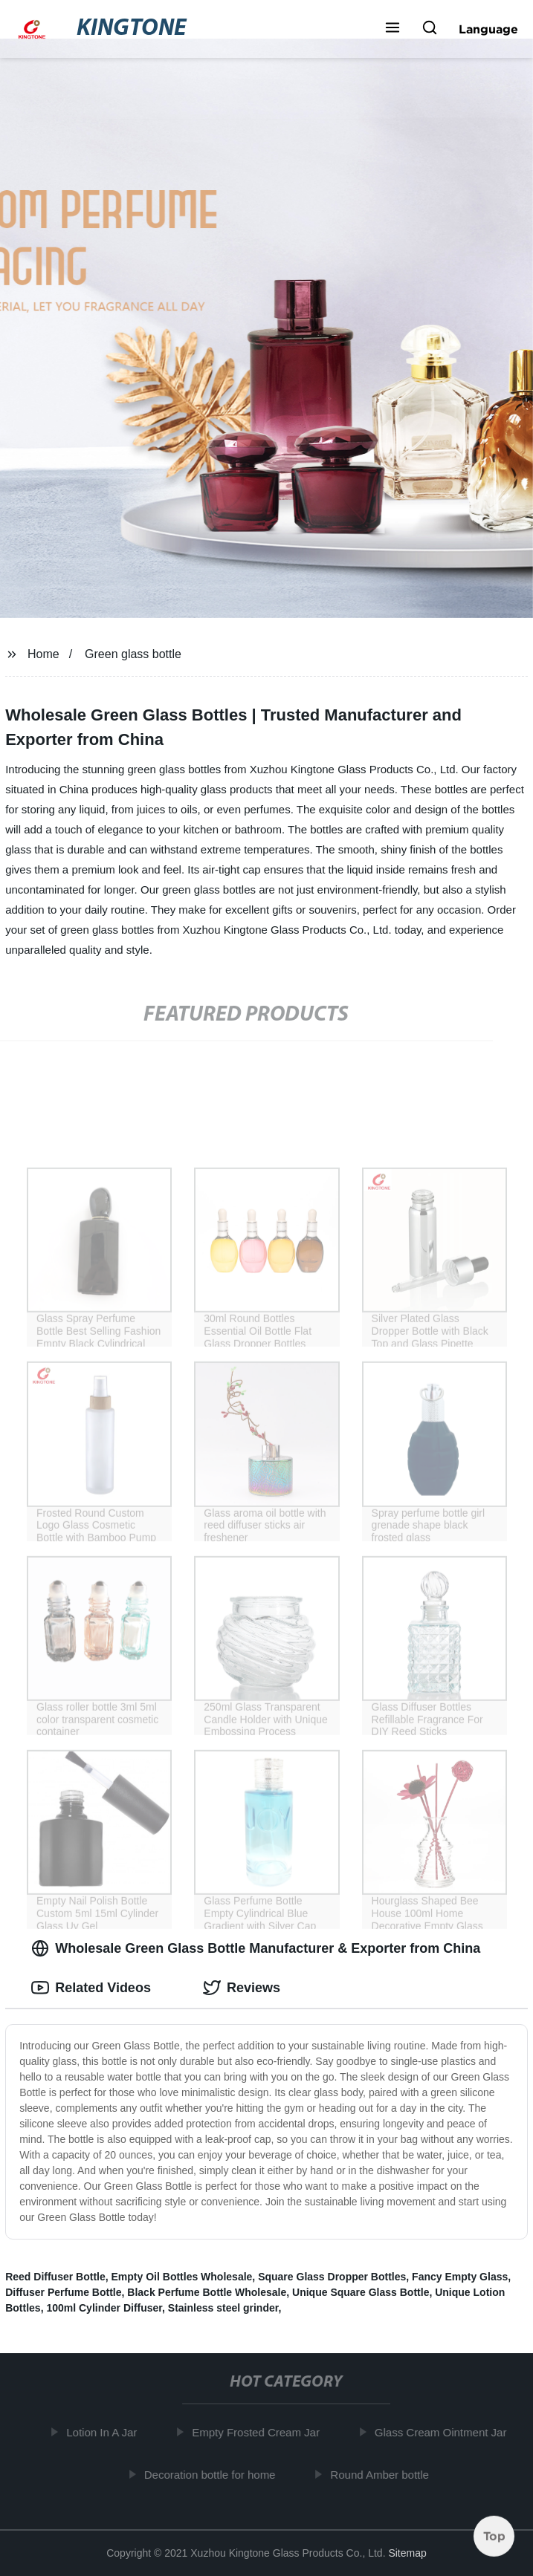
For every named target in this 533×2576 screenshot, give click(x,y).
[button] (392, 29)
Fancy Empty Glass (460, 2277)
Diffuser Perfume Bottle (63, 2292)
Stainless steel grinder (223, 2308)
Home (43, 654)
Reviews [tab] (241, 1988)
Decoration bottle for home (214, 2474)
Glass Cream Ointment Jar (444, 2432)
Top (494, 2536)
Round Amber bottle (384, 2474)
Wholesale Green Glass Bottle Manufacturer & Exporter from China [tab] (255, 1948)
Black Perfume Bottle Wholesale (206, 2292)
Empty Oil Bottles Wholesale (182, 2277)
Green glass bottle (133, 654)
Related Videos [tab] (91, 1988)
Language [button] (488, 29)
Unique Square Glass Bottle (360, 2292)
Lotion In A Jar (105, 2432)
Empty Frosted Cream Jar (259, 2432)
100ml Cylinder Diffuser (104, 2308)
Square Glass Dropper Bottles (332, 2277)
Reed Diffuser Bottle (55, 2277)
